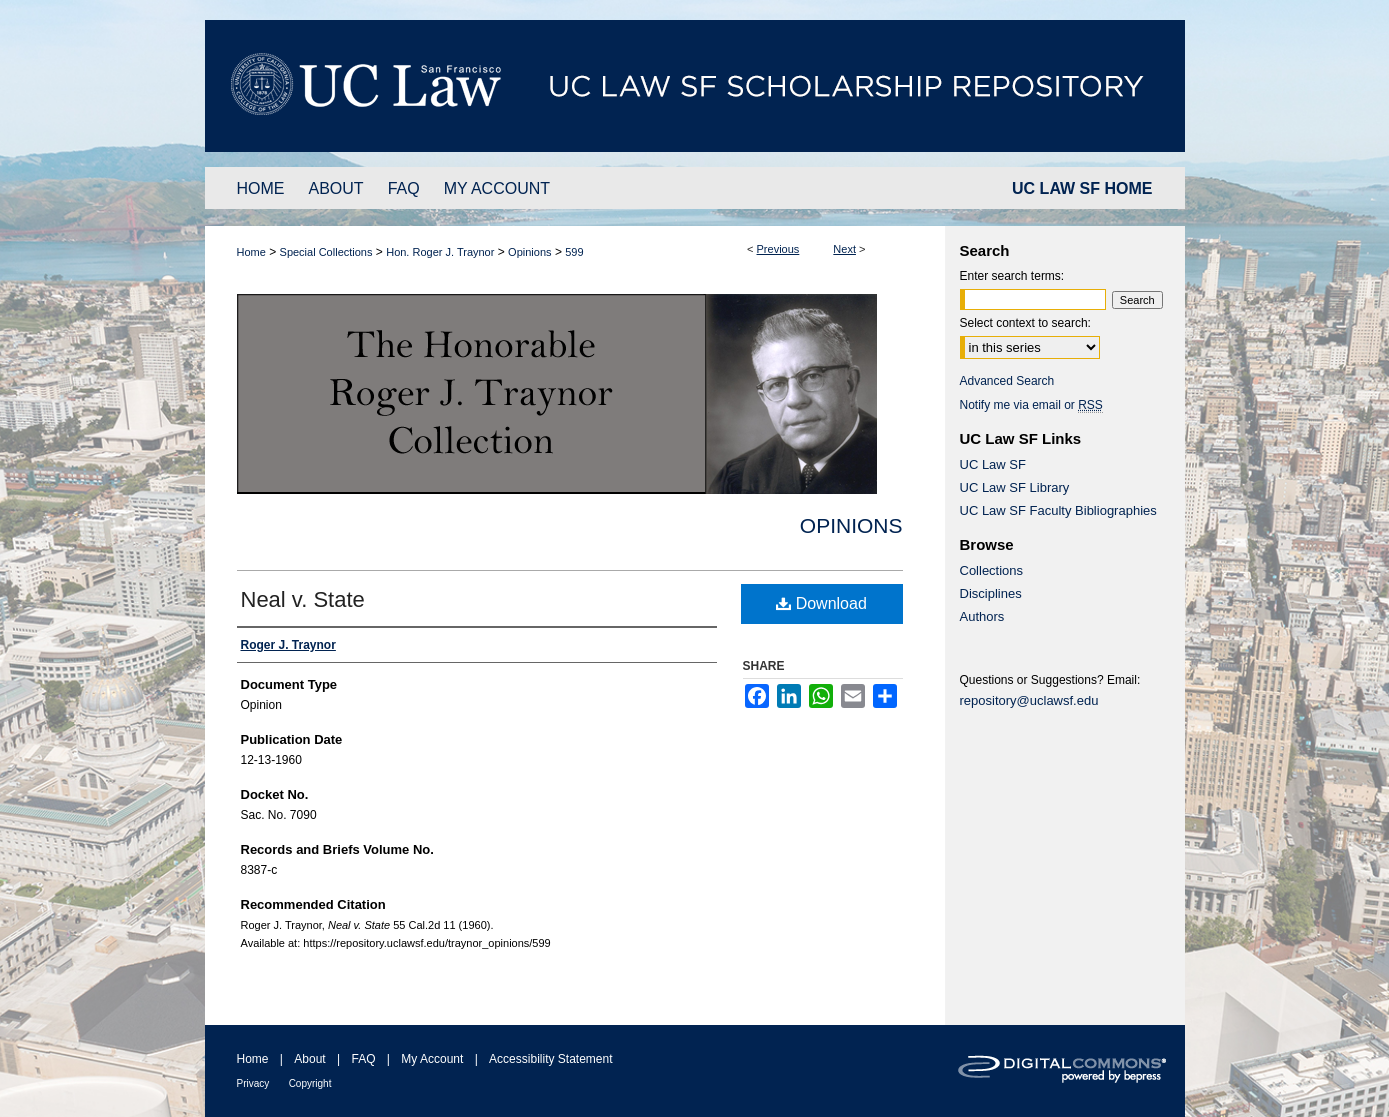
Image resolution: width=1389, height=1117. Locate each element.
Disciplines (991, 593)
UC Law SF (993, 464)
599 (574, 252)
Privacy (253, 1083)
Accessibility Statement (550, 1059)
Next (844, 249)
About (309, 1059)
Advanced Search (1007, 381)
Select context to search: (1025, 323)
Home (251, 252)
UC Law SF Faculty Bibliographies (1058, 510)
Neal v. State (303, 599)
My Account (432, 1059)
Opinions (529, 252)
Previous (778, 249)
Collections (992, 570)
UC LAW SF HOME (1082, 188)
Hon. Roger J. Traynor (440, 252)
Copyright (310, 1083)
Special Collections (326, 252)
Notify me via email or (1031, 405)
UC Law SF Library (1015, 487)
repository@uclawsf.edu (1029, 700)
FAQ (363, 1059)
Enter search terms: (1012, 276)
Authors (982, 616)
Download (821, 603)
